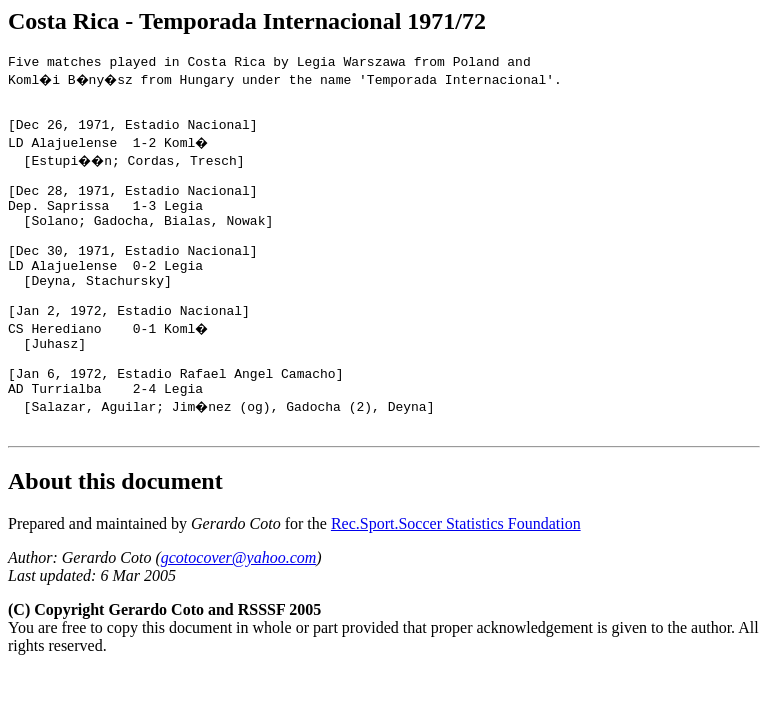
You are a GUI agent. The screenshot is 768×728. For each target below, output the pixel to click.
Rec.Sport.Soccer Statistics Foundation (456, 580)
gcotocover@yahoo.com (239, 614)
